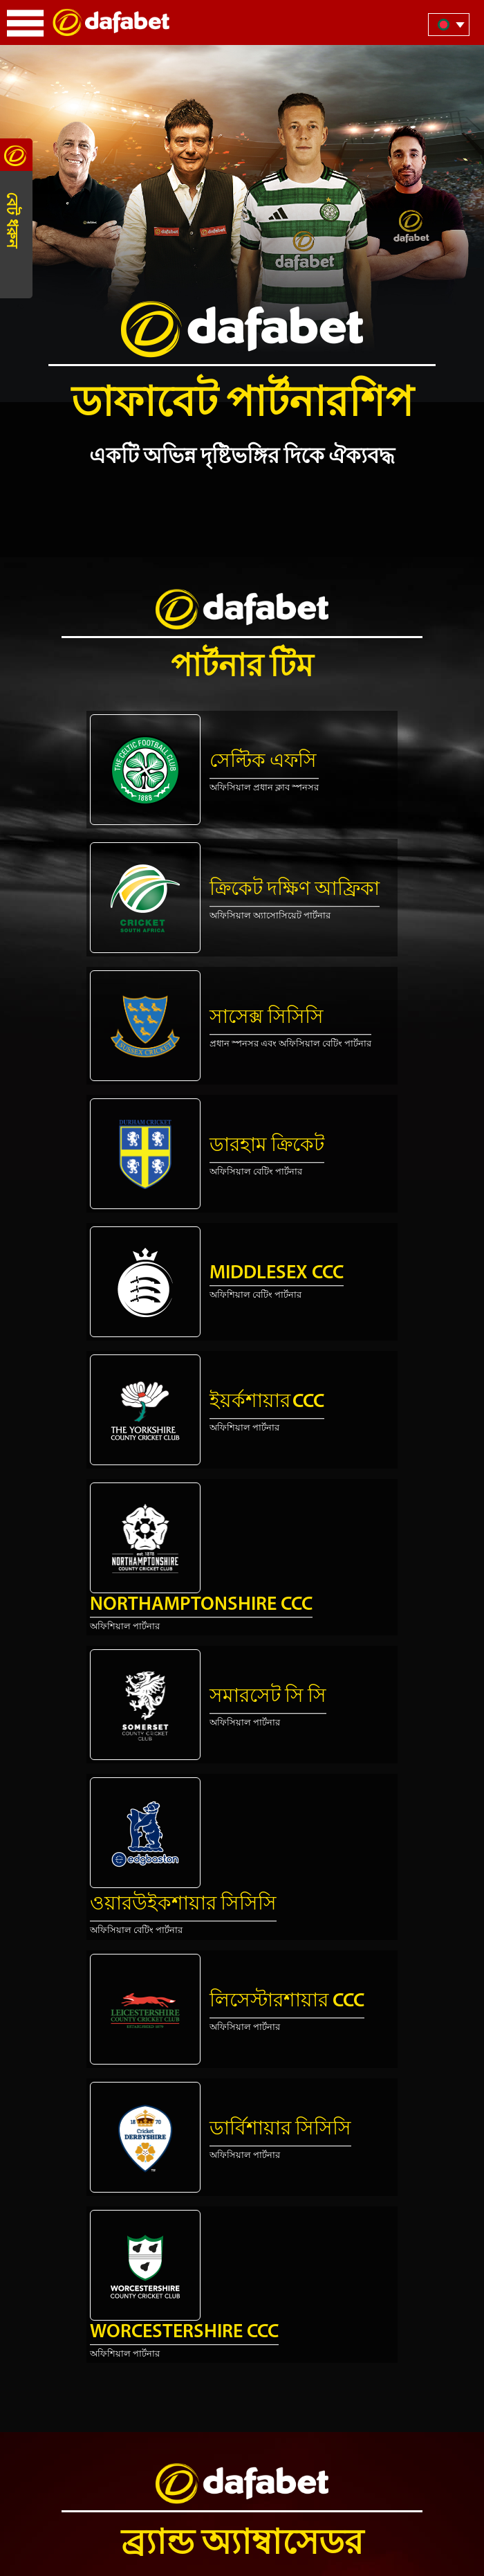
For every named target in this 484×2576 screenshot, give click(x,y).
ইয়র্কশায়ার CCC (267, 1402)
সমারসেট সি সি (268, 1697)
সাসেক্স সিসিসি (267, 1018)
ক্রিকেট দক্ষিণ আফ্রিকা (295, 890)
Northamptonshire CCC (201, 1605)
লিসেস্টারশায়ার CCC (287, 2001)
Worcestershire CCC (184, 2332)
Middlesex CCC (277, 1273)
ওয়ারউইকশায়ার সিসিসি (183, 1904)
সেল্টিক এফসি (263, 762)
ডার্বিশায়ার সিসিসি (280, 2129)
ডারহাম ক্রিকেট (267, 1146)
